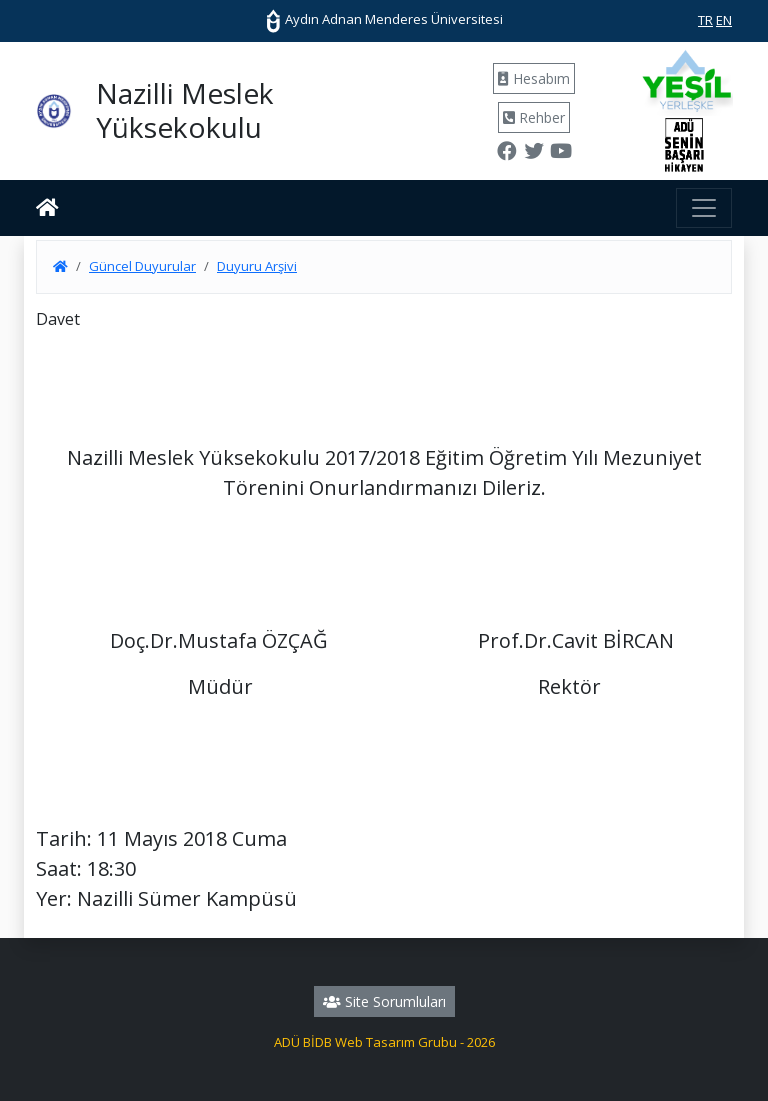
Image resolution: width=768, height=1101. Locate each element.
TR (705, 20)
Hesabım (534, 78)
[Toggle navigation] (704, 208)
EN (724, 20)
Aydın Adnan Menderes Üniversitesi (384, 19)
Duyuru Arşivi (257, 266)
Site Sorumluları (384, 1001)
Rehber (534, 117)
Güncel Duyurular (142, 266)
